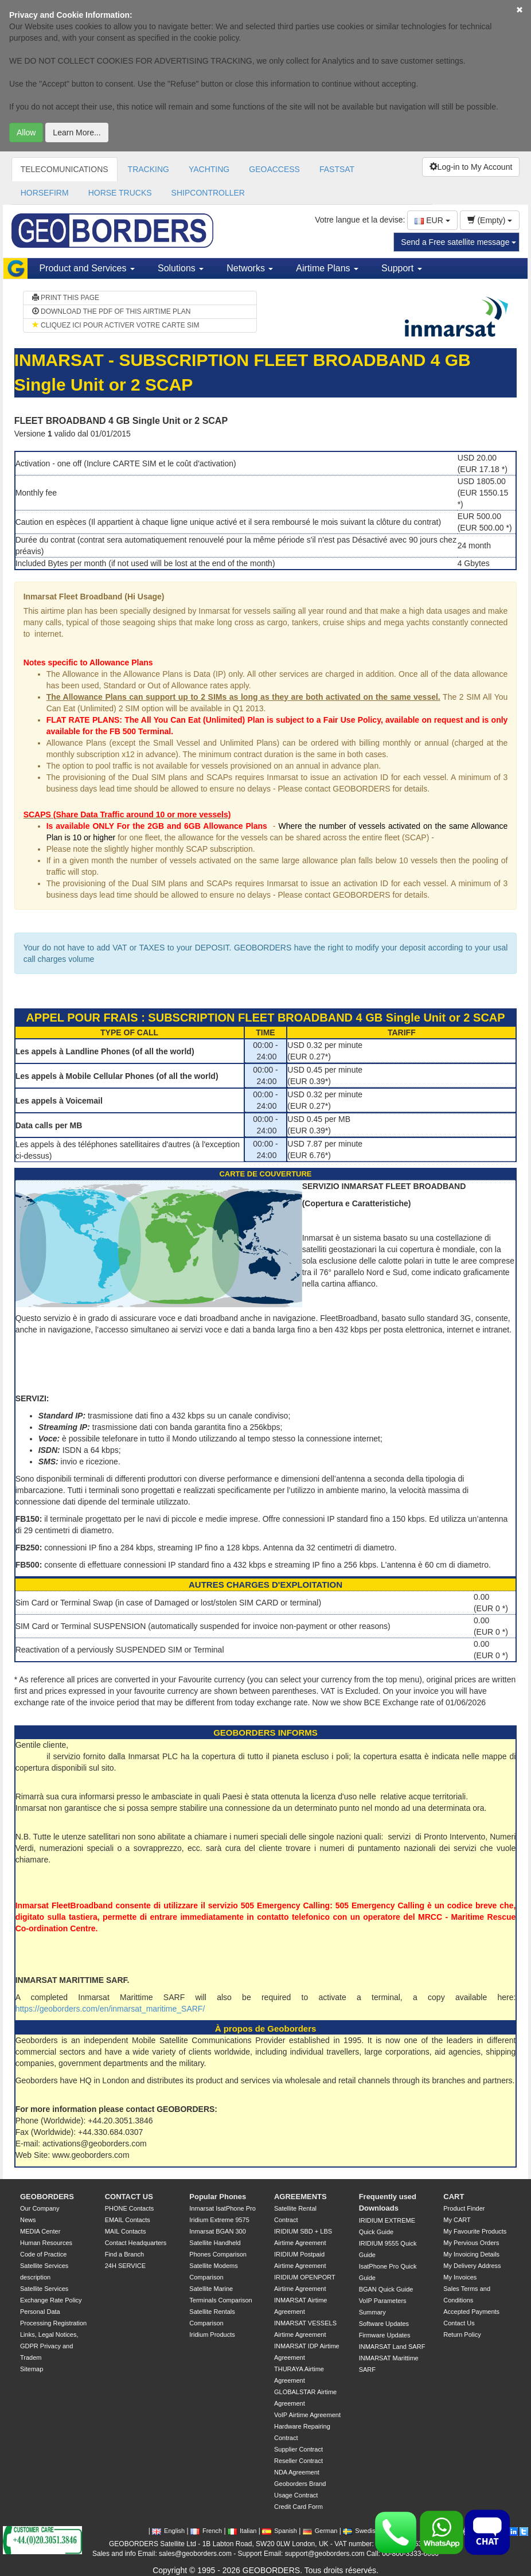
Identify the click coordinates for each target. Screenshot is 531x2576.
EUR (432, 220)
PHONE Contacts (129, 2208)
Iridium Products (212, 2334)
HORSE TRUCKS (120, 192)
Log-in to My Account (471, 167)
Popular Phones (217, 2196)
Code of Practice (43, 2254)
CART (453, 2196)
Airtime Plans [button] (327, 268)
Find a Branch (124, 2254)
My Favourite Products (474, 2231)
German (320, 2530)
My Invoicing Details (471, 2254)
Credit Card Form (298, 2506)
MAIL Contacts (125, 2231)
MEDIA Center (40, 2231)
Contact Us (458, 2323)
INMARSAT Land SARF (392, 2346)
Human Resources (46, 2242)
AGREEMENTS (300, 2196)
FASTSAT (336, 169)
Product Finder (464, 2208)
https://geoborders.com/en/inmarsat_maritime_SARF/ (110, 2008)
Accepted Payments (471, 2311)
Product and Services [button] (87, 268)
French (206, 2530)
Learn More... (76, 132)
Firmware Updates (385, 2335)
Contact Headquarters (136, 2242)
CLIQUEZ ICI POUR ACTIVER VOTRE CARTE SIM (116, 325)
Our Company (39, 2208)
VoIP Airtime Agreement (307, 2414)
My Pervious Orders (471, 2242)
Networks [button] (250, 268)
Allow (26, 132)
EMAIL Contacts (127, 2219)
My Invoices (460, 2277)
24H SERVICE (125, 2265)
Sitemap (31, 2368)
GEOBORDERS (47, 2196)
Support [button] (401, 268)
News (28, 2219)
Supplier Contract (298, 2449)
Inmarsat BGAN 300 (217, 2231)
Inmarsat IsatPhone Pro (222, 2208)
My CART (456, 2219)
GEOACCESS (274, 169)
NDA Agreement (296, 2472)
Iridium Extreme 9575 (219, 2219)
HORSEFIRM (45, 192)
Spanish (279, 2530)
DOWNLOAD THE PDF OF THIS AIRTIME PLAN (111, 311)
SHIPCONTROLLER (208, 192)
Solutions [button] (181, 268)
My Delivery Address (472, 2265)
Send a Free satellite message (458, 242)
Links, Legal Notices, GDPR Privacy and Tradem (49, 2346)
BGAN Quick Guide (386, 2289)
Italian (242, 2530)
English (168, 2530)
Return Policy (462, 2334)
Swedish (361, 2530)
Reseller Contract (298, 2460)
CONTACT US (129, 2196)
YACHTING (209, 169)
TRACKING (148, 169)
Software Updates (384, 2323)
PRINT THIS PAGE (65, 298)
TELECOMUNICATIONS (64, 169)
